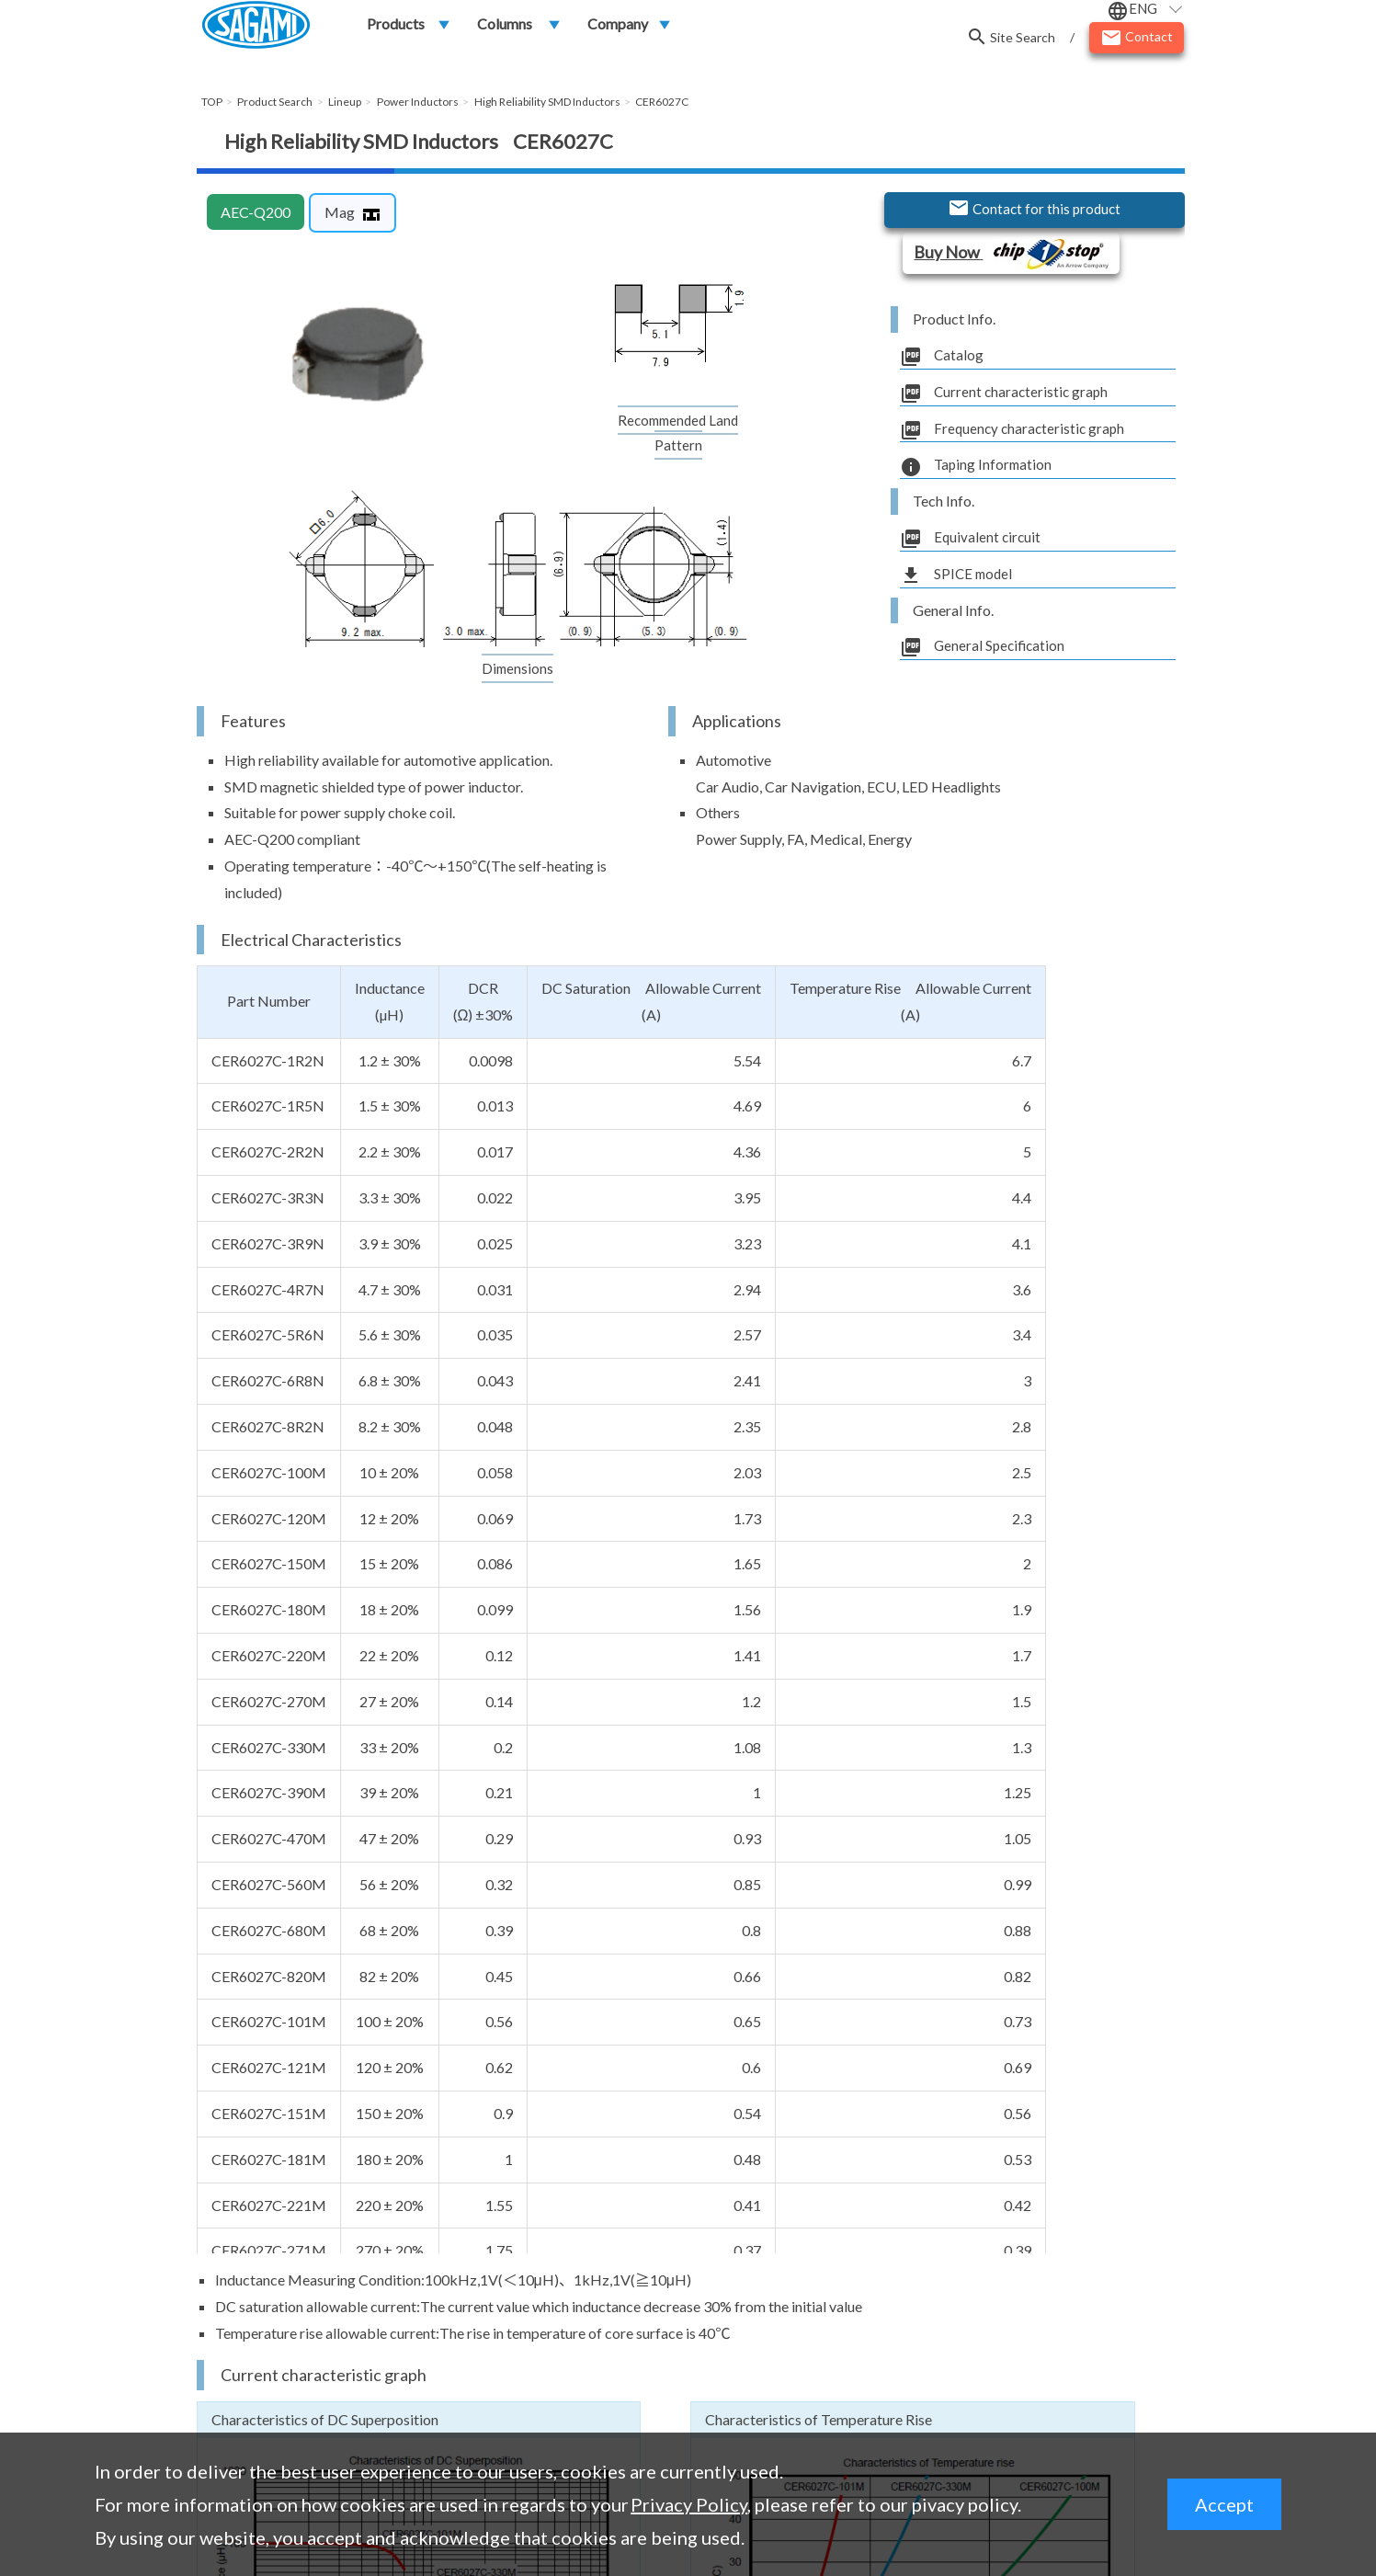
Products (396, 29)
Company (617, 29)
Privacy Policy (689, 2504)
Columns (504, 29)
